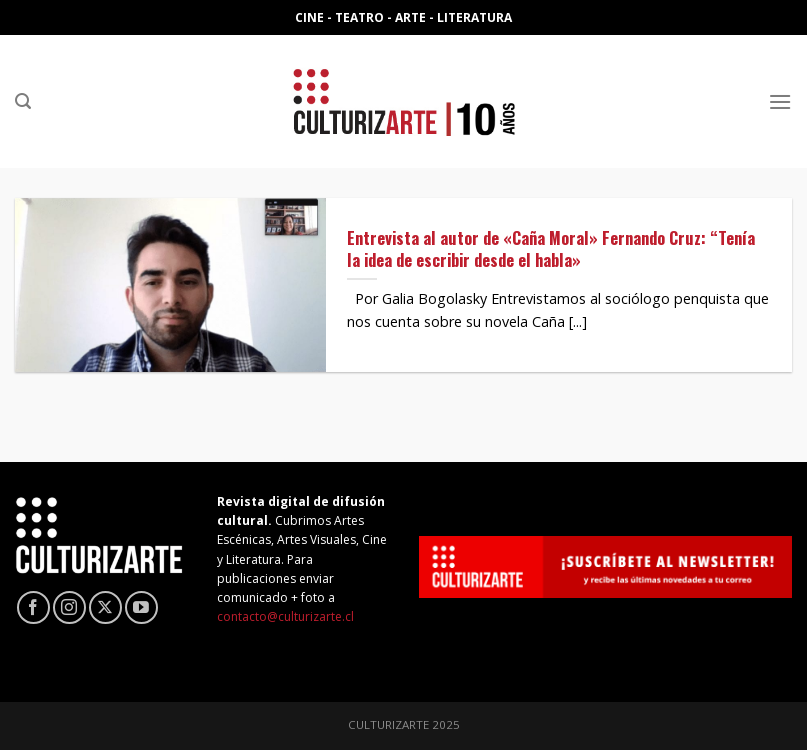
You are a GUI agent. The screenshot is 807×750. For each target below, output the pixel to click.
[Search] (23, 101)
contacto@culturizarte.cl (285, 616)
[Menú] (780, 101)
